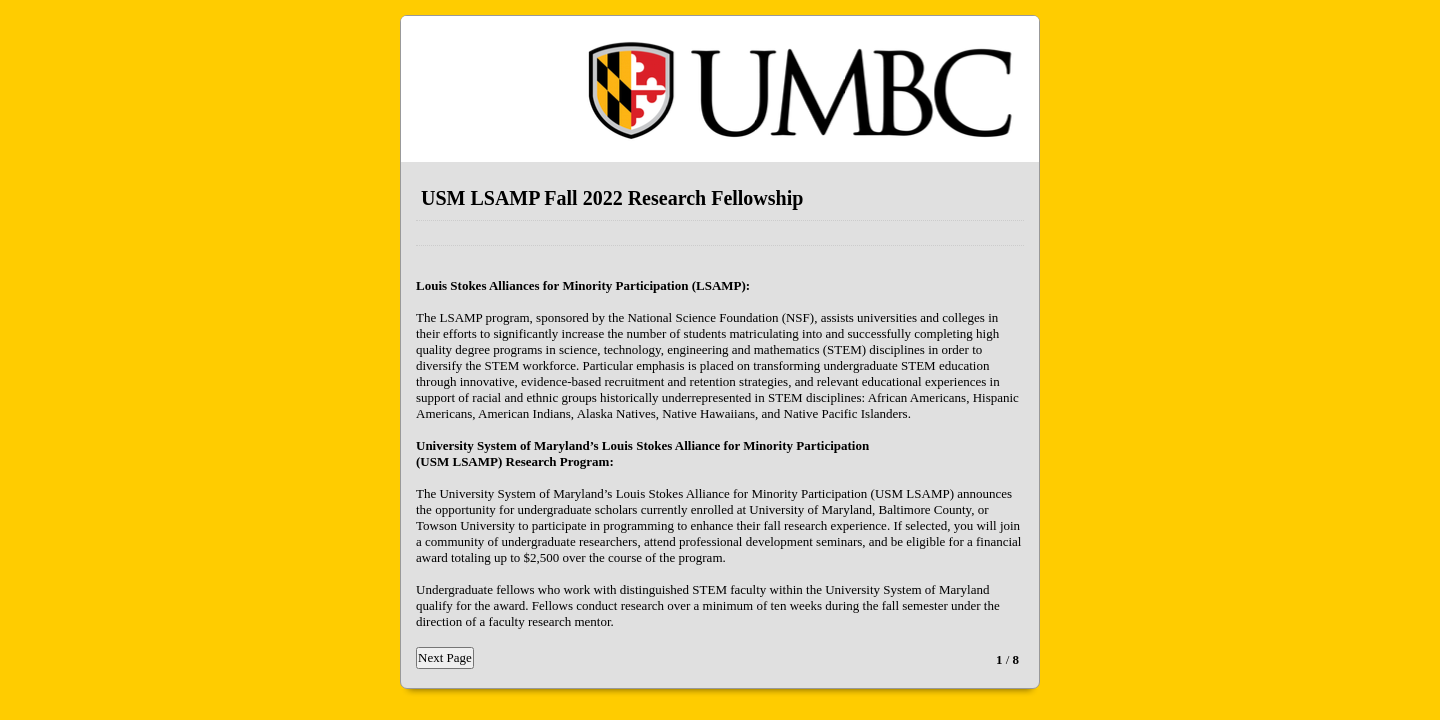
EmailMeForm (720, 89)
